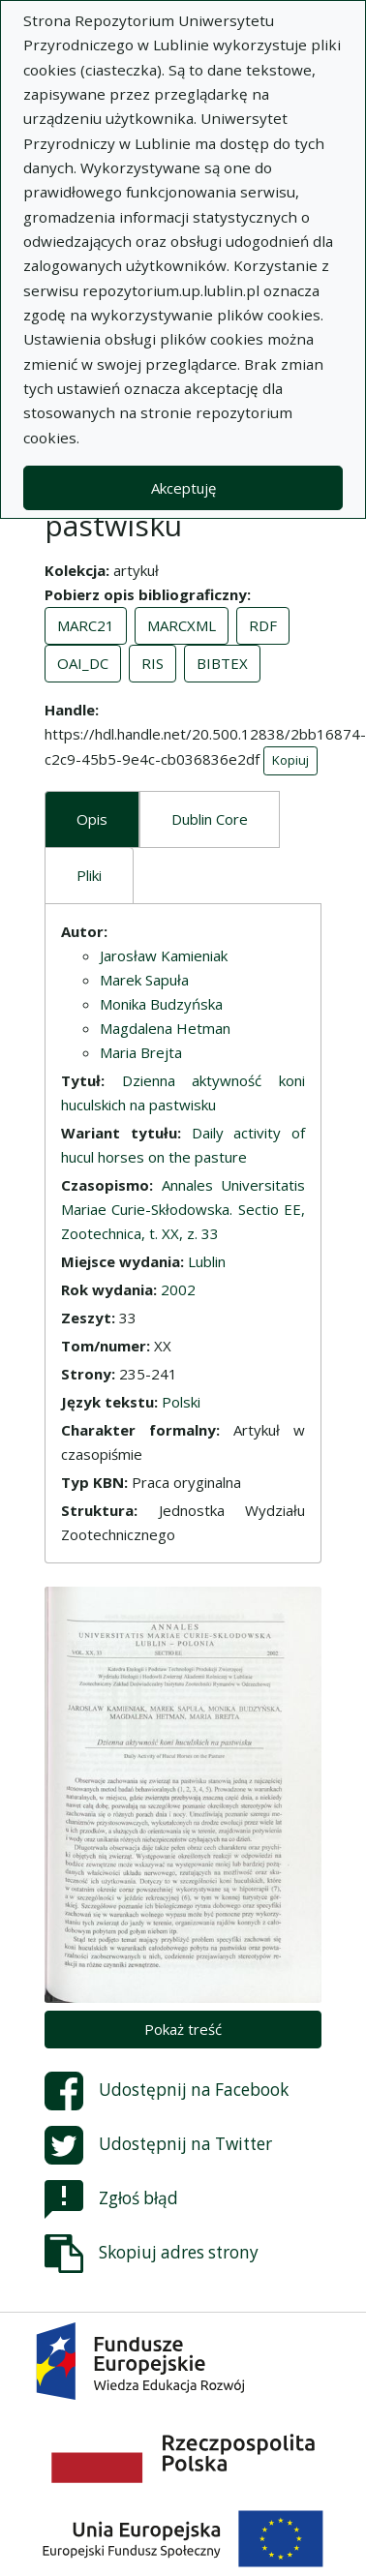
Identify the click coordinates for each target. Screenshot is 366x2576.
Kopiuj (290, 760)
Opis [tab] (91, 819)
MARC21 (85, 625)
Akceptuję (183, 488)
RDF (263, 625)
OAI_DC (82, 663)
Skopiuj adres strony (152, 2253)
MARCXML (181, 625)
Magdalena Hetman (165, 1028)
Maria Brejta (141, 1052)
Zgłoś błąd (111, 2199)
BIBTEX (222, 663)
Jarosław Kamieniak (164, 955)
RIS (152, 663)
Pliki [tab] (89, 875)
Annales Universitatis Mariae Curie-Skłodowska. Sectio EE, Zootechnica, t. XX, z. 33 (183, 1209)
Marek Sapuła (144, 979)
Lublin (207, 1261)
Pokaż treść (183, 2029)
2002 (178, 1289)
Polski (181, 1401)
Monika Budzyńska (161, 1004)
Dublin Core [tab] (209, 819)
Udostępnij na (167, 2091)
